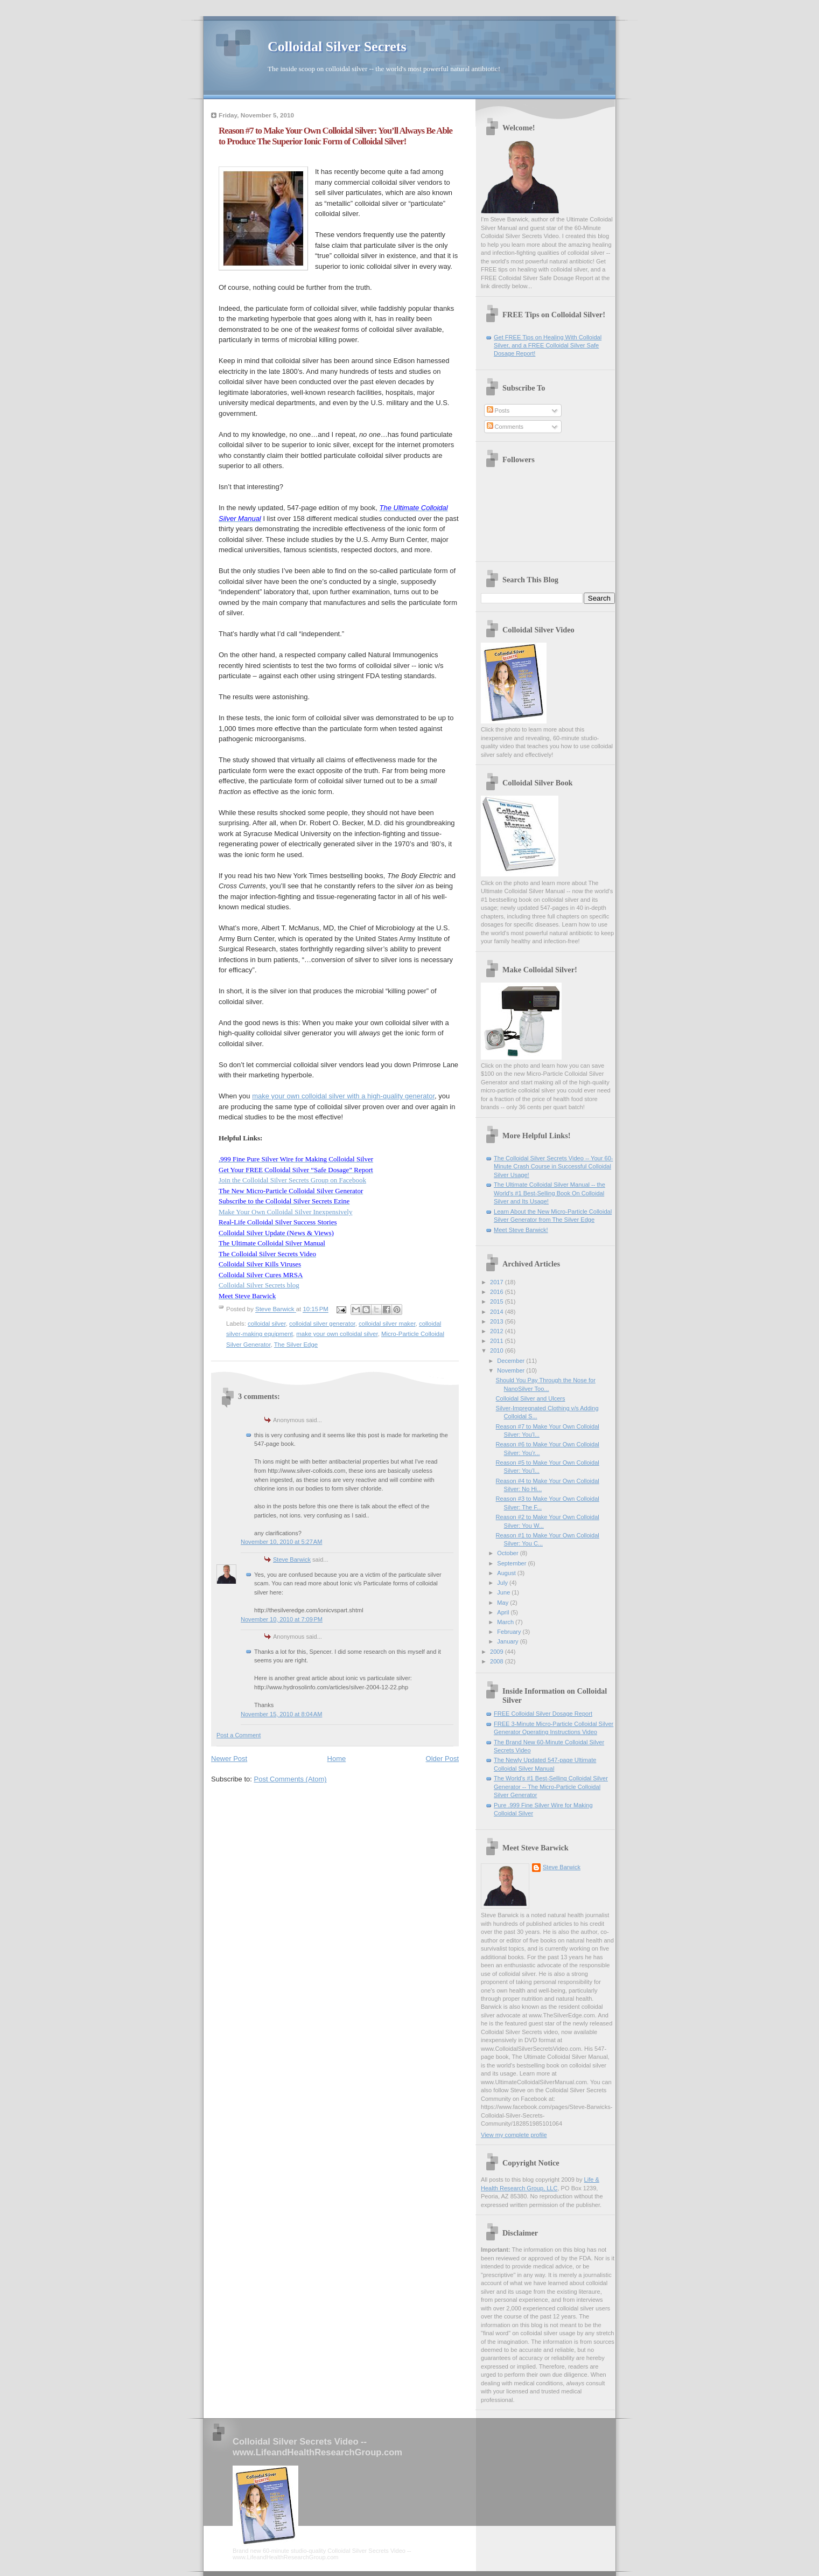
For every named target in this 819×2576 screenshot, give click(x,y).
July (503, 1582)
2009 (497, 1651)
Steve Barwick (292, 1559)
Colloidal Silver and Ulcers (530, 1398)
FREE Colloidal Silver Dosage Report (543, 1713)
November (511, 1370)
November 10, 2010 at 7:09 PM (282, 1619)
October (508, 1553)
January (508, 1641)
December (511, 1360)
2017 (497, 1282)
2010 (497, 1350)
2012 (497, 1331)
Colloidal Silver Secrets (337, 46)
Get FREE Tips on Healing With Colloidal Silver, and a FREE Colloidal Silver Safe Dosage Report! (547, 345)
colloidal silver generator (322, 1323)
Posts (498, 410)
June (504, 1592)
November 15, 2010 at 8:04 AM (281, 1714)
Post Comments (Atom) (290, 1779)
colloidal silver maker (387, 1323)
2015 (497, 1301)
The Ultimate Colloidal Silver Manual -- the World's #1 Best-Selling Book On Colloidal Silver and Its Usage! (549, 1193)
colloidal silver (267, 1323)
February (509, 1631)
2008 (497, 1661)
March (506, 1622)
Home (336, 1759)
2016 (497, 1292)
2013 (497, 1321)
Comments (505, 426)
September (512, 1563)
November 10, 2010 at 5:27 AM (281, 1541)
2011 (497, 1341)
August (507, 1573)
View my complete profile (514, 2135)
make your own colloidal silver (336, 1334)
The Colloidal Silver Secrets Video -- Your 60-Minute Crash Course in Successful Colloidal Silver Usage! (553, 1166)
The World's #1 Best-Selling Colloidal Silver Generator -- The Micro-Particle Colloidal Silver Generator (551, 1786)
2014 (497, 1311)
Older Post (442, 1759)
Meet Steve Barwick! (521, 1230)
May (503, 1602)
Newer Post (229, 1759)
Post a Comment (238, 1735)
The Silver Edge (296, 1344)
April (503, 1612)
